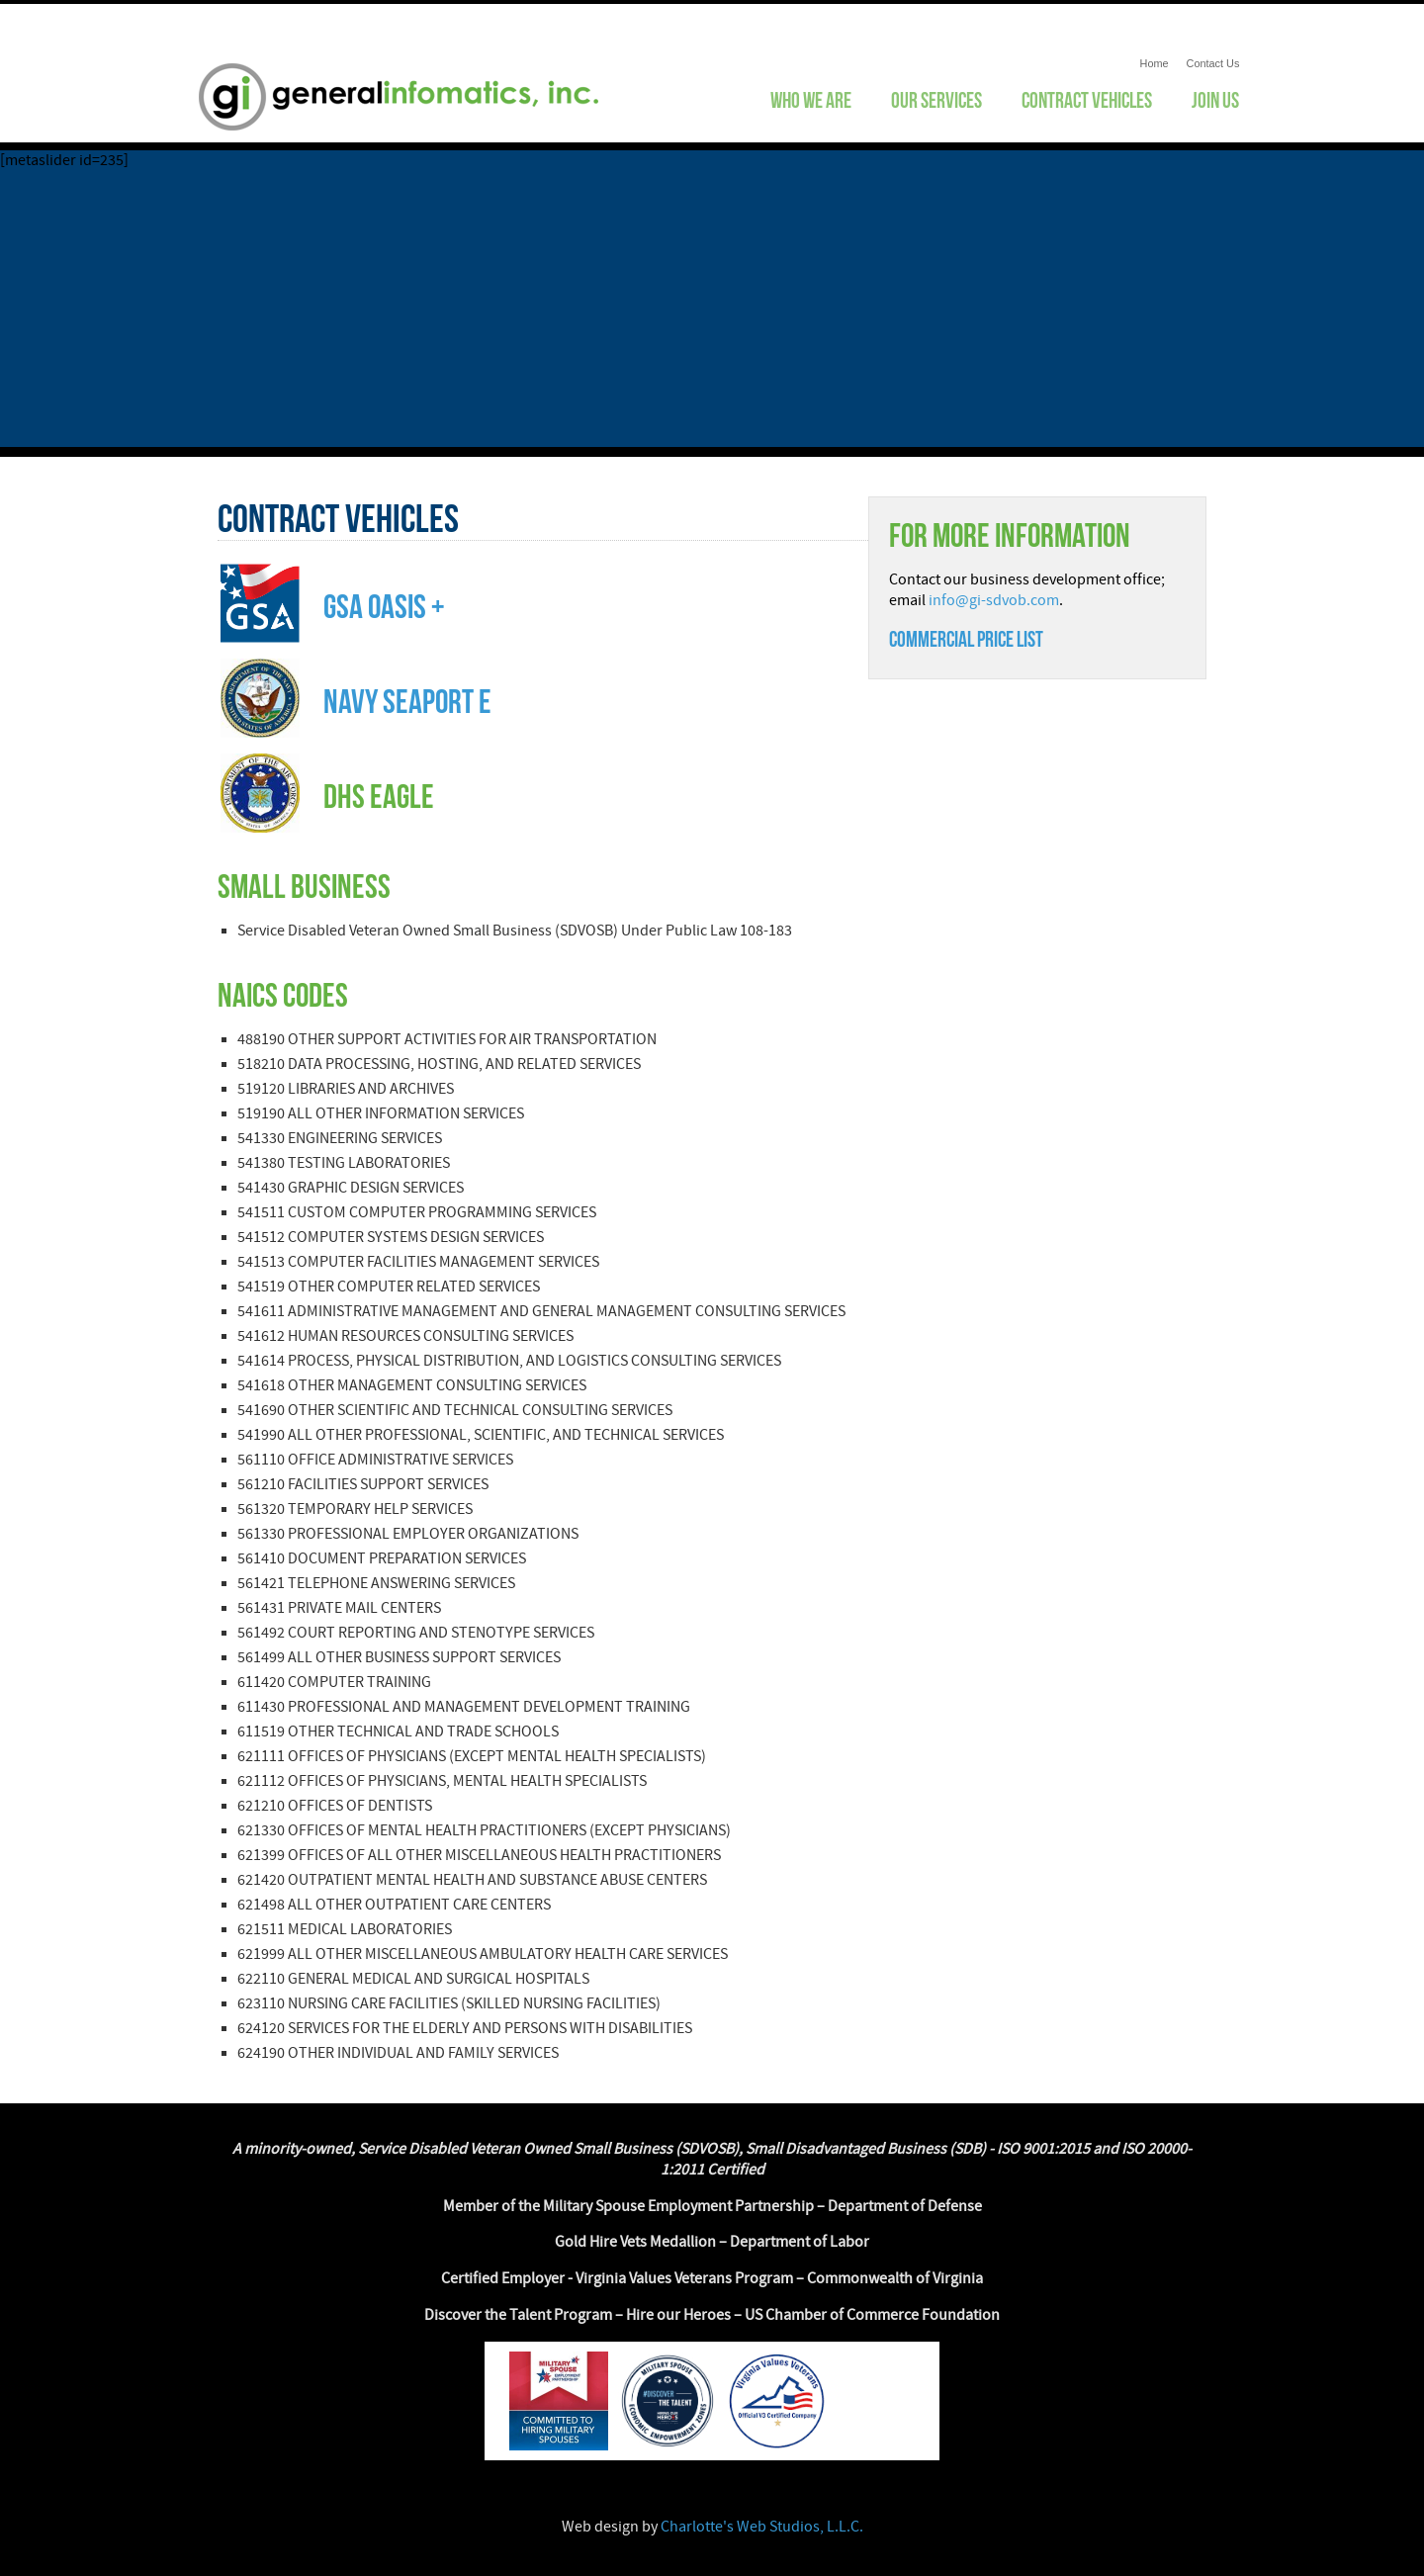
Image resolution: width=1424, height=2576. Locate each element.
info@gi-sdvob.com (994, 600)
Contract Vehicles (1087, 100)
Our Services (936, 100)
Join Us (1215, 100)
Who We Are (810, 100)
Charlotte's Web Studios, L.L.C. (762, 2526)
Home (1154, 63)
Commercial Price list (966, 639)
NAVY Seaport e (407, 701)
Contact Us (1213, 63)
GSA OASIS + (383, 606)
